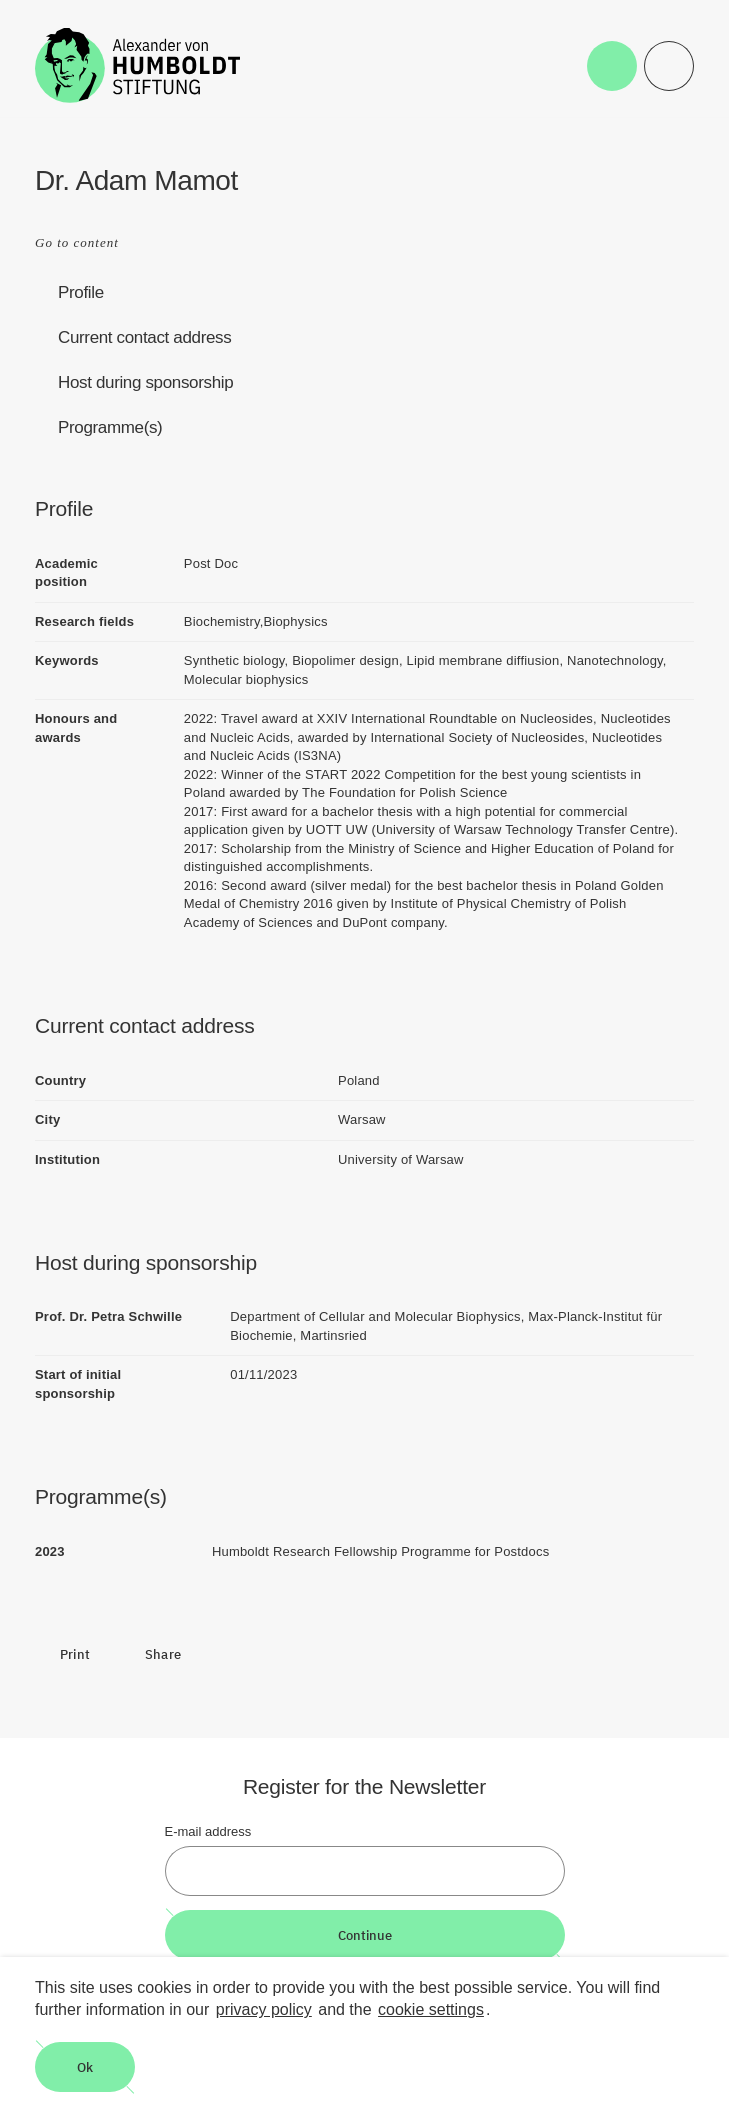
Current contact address (144, 337)
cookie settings (431, 2009)
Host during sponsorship (145, 382)
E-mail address (208, 1831)
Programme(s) (110, 427)
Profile (81, 292)
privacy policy (264, 2009)
